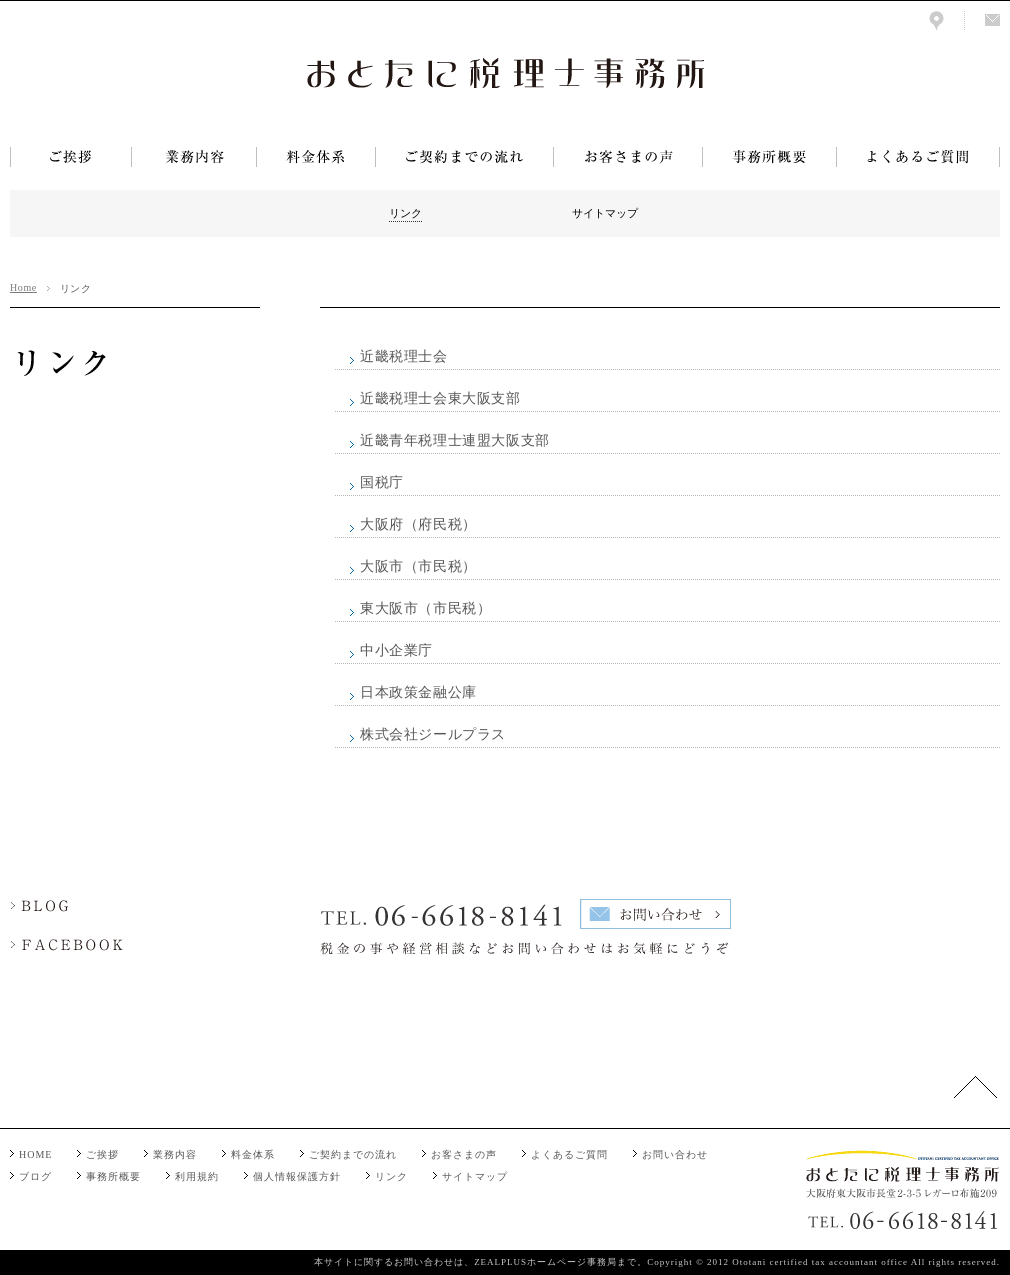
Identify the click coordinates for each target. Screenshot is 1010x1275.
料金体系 (253, 1154)
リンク (391, 1176)
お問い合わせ (675, 1154)
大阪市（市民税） (418, 566)
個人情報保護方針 (297, 1176)
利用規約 (197, 1176)
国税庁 (382, 482)
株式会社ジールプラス (433, 734)
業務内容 (175, 1154)
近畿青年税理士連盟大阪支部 (455, 440)
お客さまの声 (464, 1154)
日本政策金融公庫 (418, 692)
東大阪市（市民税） (425, 608)
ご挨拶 (102, 1154)
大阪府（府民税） (418, 524)
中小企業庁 (396, 650)
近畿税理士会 (404, 356)
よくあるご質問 (569, 1154)
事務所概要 (113, 1176)
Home (23, 287)
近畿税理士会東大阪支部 (440, 398)
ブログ (35, 1176)
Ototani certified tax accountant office (820, 1262)
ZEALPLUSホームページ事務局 (545, 1262)
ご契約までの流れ (353, 1154)
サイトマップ (475, 1176)
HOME (35, 1154)
